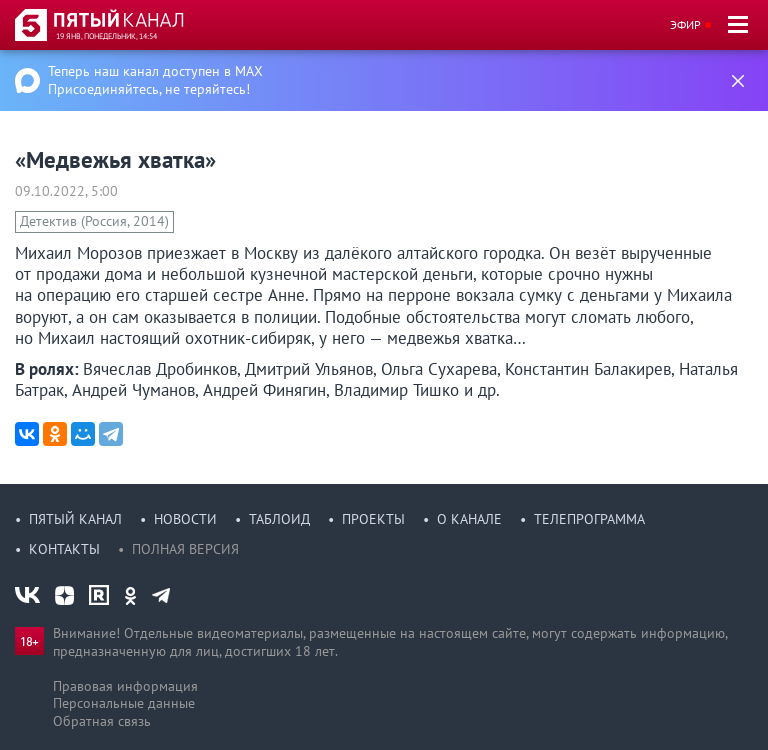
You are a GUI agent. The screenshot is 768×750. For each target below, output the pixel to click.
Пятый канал (75, 519)
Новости (185, 519)
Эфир (685, 24)
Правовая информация (125, 686)
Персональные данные (124, 703)
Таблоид (279, 519)
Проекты (373, 519)
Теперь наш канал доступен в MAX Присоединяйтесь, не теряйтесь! (155, 80)
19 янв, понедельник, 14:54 (106, 36)
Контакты (64, 549)
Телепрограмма (589, 519)
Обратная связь (102, 721)
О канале (469, 519)
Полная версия (185, 549)
